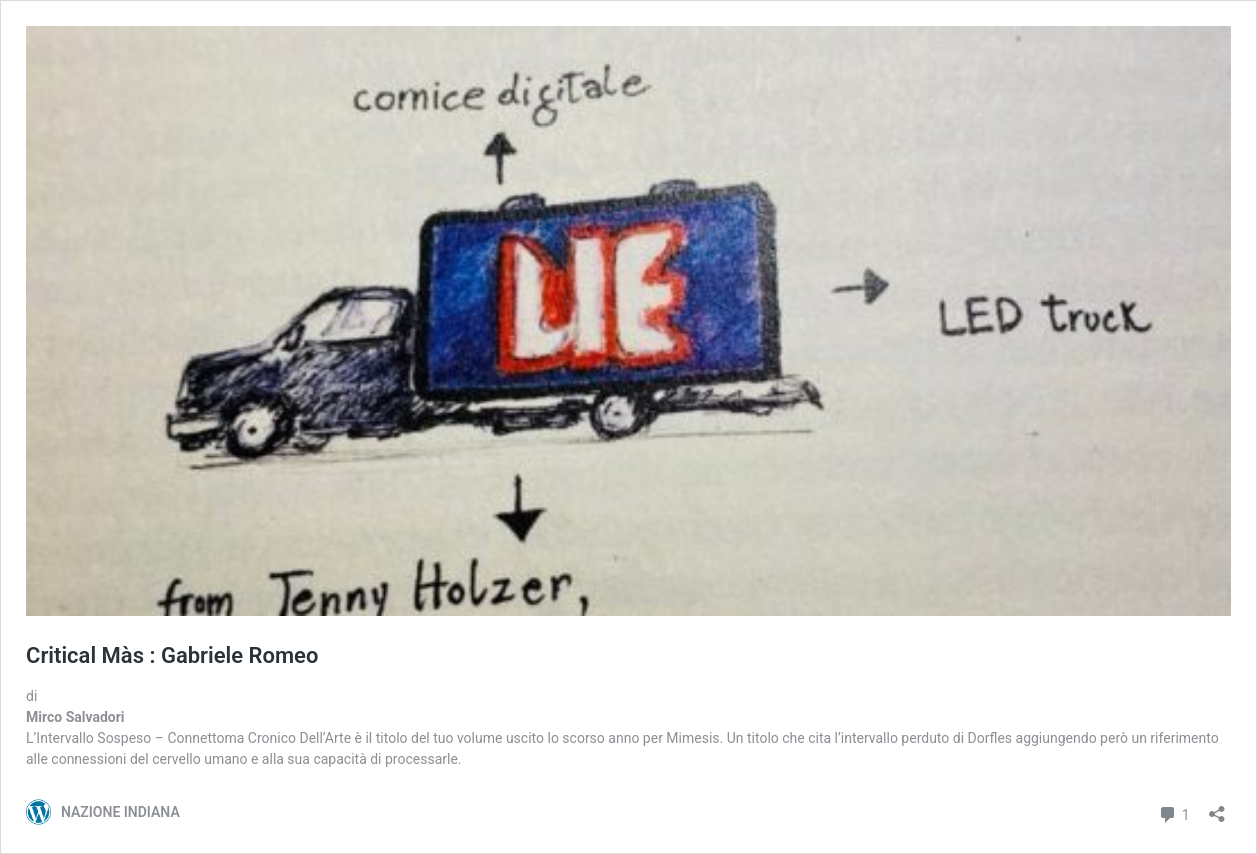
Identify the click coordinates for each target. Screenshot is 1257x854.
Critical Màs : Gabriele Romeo (172, 655)
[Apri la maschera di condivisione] (1217, 807)
